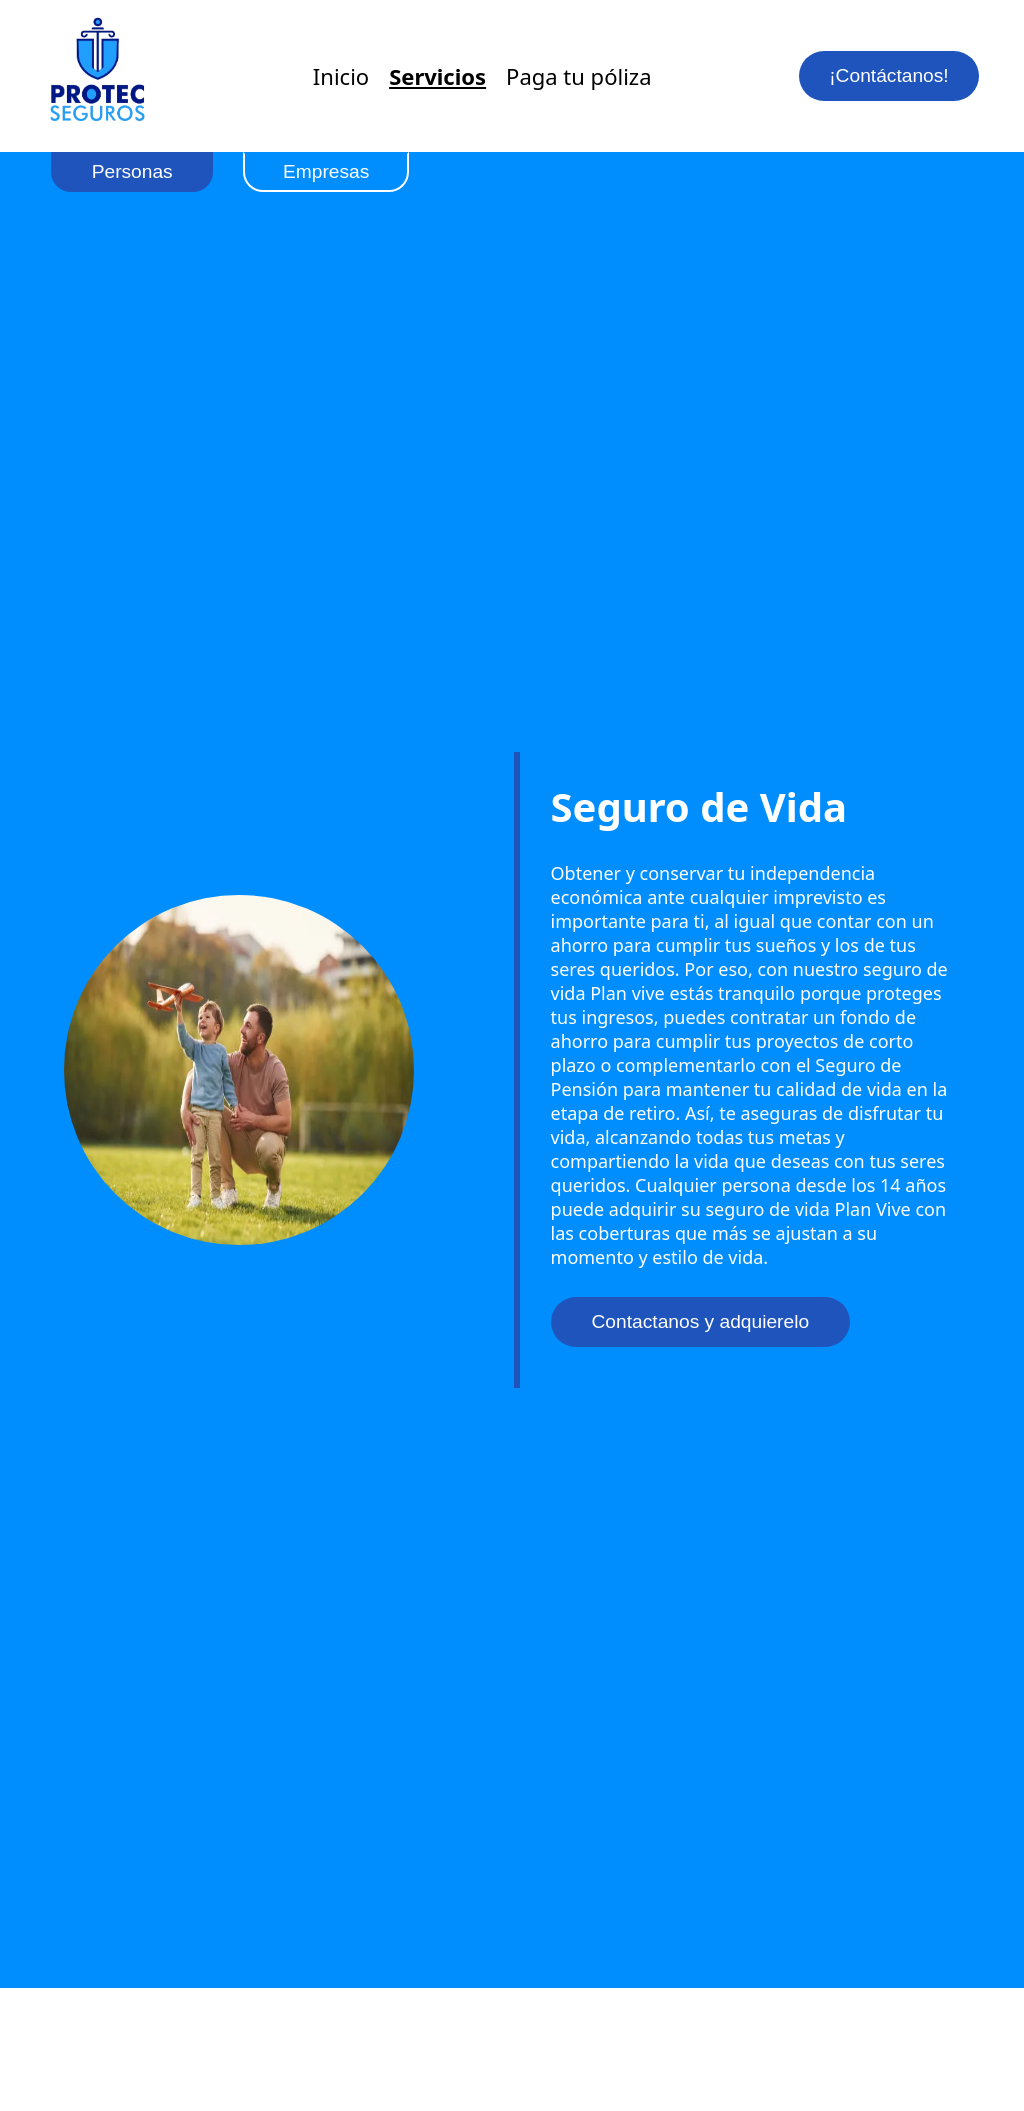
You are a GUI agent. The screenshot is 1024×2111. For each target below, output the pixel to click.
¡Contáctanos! (888, 75)
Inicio (341, 76)
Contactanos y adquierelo (701, 1321)
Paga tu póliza (578, 76)
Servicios (437, 76)
